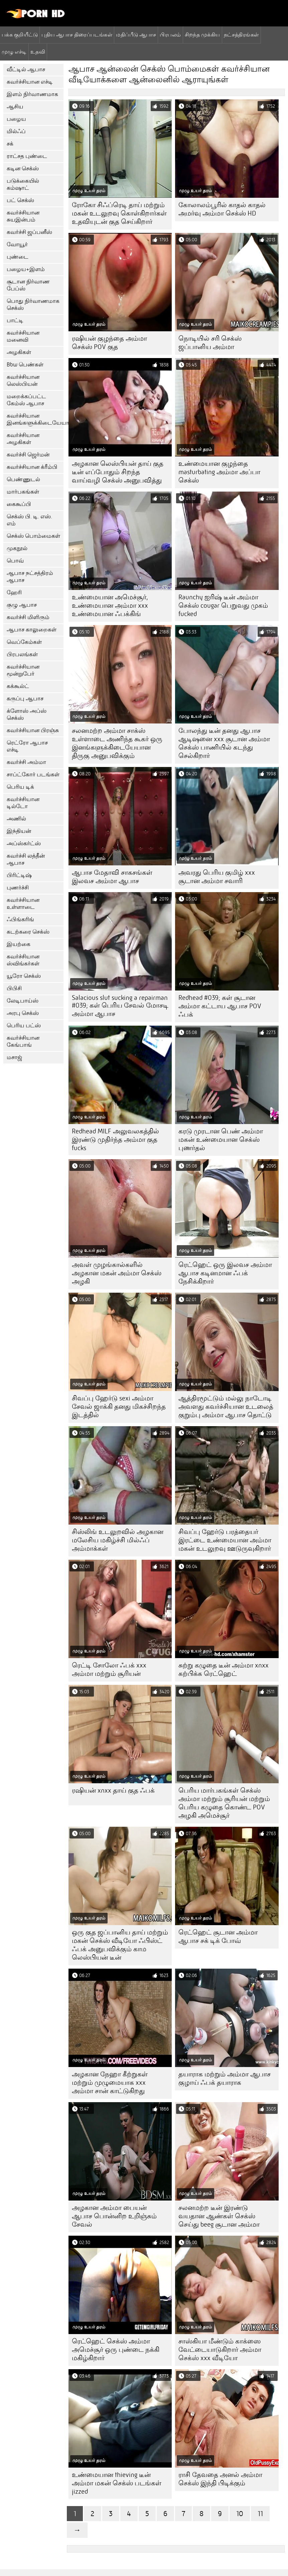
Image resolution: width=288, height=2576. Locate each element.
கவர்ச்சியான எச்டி (30, 82)
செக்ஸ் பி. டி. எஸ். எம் (29, 520)
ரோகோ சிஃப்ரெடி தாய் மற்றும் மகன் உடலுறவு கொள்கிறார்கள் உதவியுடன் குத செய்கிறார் (119, 213)
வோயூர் (17, 244)
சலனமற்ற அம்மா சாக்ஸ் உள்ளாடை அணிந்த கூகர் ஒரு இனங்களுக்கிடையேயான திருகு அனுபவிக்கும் (117, 743)
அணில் (16, 818)
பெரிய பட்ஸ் (24, 1025)
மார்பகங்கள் (23, 492)
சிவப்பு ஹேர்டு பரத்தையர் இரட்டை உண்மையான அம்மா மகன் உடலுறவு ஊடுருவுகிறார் (224, 1540)
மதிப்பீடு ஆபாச (136, 34)
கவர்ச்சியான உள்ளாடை (23, 903)
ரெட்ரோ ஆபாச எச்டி (27, 746)
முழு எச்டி (14, 51)
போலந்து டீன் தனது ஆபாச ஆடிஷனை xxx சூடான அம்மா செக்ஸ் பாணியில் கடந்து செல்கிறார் (224, 743)
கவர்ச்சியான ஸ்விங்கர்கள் (23, 960)
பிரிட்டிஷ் (19, 875)
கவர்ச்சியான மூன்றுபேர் (23, 670)
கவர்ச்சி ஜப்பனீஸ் (29, 232)
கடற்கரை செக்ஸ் (28, 932)
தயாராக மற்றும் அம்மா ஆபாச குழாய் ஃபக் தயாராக (224, 2078)
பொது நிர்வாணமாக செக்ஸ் (33, 304)
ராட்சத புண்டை (27, 156)
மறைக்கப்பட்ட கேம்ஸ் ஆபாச (26, 400)
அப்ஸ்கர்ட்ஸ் (24, 843)
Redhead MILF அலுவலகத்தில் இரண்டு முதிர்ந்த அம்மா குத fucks (115, 1139)
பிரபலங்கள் (22, 654)
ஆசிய (15, 106)
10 (239, 2513)
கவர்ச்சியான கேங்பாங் (23, 1041)
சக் (10, 144)
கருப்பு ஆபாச (25, 698)
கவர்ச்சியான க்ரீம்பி (32, 467)
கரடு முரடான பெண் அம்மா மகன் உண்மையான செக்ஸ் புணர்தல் (220, 1139)
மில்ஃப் (16, 131)
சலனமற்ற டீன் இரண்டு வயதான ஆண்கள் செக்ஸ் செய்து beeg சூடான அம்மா (219, 2216)
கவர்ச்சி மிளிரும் (28, 617)
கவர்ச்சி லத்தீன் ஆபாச (26, 859)
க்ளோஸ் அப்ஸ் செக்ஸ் (26, 714)
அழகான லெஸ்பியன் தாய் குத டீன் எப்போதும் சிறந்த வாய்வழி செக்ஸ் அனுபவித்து (117, 472)
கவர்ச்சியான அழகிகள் (23, 438)
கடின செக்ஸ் (23, 168)
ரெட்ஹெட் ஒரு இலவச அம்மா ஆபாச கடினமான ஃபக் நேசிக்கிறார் (225, 1273)
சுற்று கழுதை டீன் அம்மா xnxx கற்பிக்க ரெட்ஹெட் (223, 1669)
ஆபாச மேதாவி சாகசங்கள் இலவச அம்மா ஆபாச (112, 877)
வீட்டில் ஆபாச (26, 69)
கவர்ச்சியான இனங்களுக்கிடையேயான (35, 419)
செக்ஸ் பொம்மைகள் (33, 536)
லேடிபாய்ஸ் (22, 1001)
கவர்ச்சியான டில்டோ (23, 802)
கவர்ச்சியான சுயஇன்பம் (23, 216)
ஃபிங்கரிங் (20, 919)
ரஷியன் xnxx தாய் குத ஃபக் (113, 1790)
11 (260, 2513)
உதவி (37, 51)
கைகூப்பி (19, 504)
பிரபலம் (170, 34)
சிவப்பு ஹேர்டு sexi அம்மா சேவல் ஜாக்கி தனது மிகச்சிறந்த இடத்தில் (119, 1406)
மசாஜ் (14, 1057)
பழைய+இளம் (26, 269)
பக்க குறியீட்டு (20, 34)
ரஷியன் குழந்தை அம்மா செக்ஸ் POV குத (109, 343)
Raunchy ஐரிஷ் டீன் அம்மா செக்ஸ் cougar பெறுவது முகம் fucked (223, 605)
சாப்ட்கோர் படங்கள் (33, 774)
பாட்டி (15, 320)
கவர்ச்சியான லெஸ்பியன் (23, 380)
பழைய (16, 119)
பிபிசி (14, 988)
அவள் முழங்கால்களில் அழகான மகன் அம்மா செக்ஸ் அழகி (116, 1273)
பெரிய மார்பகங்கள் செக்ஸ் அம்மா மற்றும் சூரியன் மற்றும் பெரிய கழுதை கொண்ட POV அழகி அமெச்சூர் (224, 1803)
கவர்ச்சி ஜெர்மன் (28, 454)
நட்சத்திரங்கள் (241, 34)
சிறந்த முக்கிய (202, 34)
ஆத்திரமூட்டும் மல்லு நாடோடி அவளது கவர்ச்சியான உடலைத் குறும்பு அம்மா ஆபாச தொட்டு (225, 1406)
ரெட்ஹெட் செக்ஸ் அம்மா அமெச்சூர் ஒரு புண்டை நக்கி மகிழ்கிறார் (115, 2349)
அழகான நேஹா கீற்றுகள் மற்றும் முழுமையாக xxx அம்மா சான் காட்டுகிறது (110, 2082)
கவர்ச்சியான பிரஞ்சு (33, 730)
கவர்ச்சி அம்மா (26, 762)
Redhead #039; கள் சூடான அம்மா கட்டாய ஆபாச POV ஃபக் (219, 1006)
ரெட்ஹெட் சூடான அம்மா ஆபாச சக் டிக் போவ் (218, 1936)
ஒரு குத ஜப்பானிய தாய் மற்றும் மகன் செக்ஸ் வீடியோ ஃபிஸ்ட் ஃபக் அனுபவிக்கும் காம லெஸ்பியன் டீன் (120, 1944)
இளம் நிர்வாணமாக (32, 94)
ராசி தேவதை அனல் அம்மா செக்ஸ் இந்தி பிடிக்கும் (220, 2479)
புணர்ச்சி (18, 887)
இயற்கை (18, 944)
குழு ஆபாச (22, 605)
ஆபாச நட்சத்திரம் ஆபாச (30, 576)
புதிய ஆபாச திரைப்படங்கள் (76, 34)
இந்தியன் (19, 831)
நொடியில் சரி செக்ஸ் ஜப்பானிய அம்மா (210, 343)
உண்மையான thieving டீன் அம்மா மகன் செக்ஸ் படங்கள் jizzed (116, 2483)
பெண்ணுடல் (23, 479)
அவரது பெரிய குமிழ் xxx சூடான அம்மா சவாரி (216, 877)
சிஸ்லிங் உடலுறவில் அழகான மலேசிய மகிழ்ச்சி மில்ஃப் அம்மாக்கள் (117, 1540)
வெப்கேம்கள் (24, 642)
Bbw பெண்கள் (25, 364)
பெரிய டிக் (20, 787)
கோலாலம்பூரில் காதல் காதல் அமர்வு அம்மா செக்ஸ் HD (222, 209)
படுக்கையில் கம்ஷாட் (23, 184)
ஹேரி (14, 592)
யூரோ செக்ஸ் (24, 976)
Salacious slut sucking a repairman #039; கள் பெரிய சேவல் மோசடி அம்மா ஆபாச (120, 1006)
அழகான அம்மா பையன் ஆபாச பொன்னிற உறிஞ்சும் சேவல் (114, 2216)
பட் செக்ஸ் (20, 200)
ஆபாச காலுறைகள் (31, 629)
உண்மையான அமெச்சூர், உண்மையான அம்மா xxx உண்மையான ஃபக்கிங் (110, 605)
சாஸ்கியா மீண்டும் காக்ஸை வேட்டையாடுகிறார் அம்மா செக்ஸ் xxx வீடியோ (219, 2349)
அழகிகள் (19, 352)
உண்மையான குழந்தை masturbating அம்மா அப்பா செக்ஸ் (219, 472)
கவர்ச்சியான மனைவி (23, 336)
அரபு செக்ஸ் (23, 1013)
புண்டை (17, 257)
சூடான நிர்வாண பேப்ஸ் (28, 285)
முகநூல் (17, 548)
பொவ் (15, 560)
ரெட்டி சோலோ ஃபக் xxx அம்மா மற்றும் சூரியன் (109, 1669)
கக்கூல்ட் (18, 686)
